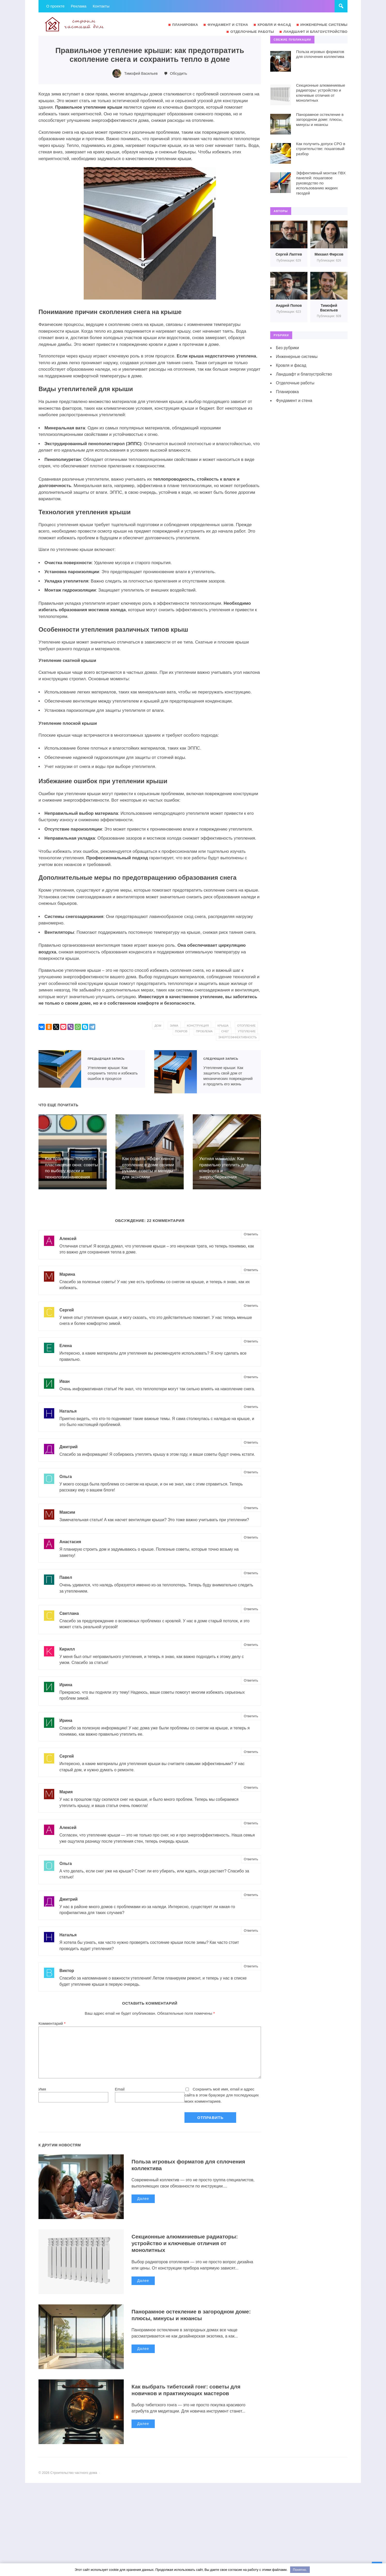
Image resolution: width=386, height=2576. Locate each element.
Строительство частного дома (77, 24)
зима (198, 1025)
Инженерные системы (297, 356)
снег (251, 1031)
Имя (42, 2106)
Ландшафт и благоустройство (304, 374)
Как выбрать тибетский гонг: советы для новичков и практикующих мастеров (189, 2407)
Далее (143, 2216)
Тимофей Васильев (141, 73)
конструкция (223, 1025)
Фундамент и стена (294, 400)
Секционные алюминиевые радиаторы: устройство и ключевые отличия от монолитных (188, 2260)
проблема (229, 1031)
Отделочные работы (295, 383)
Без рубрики (287, 348)
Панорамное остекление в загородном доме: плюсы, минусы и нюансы (195, 2332)
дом (180, 1025)
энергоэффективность (236, 1037)
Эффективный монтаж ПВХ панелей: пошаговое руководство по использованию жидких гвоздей (321, 183)
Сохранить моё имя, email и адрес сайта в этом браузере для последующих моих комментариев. (221, 2112)
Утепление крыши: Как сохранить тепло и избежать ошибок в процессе (59, 1069)
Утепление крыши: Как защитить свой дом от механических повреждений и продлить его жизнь (175, 1071)
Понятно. (300, 2570)
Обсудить (179, 73)
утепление (197, 1037)
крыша (249, 1025)
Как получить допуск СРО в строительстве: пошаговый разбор (320, 148)
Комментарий (52, 2040)
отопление (179, 1031)
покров (204, 1031)
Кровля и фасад (291, 365)
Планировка (287, 392)
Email (120, 2106)
